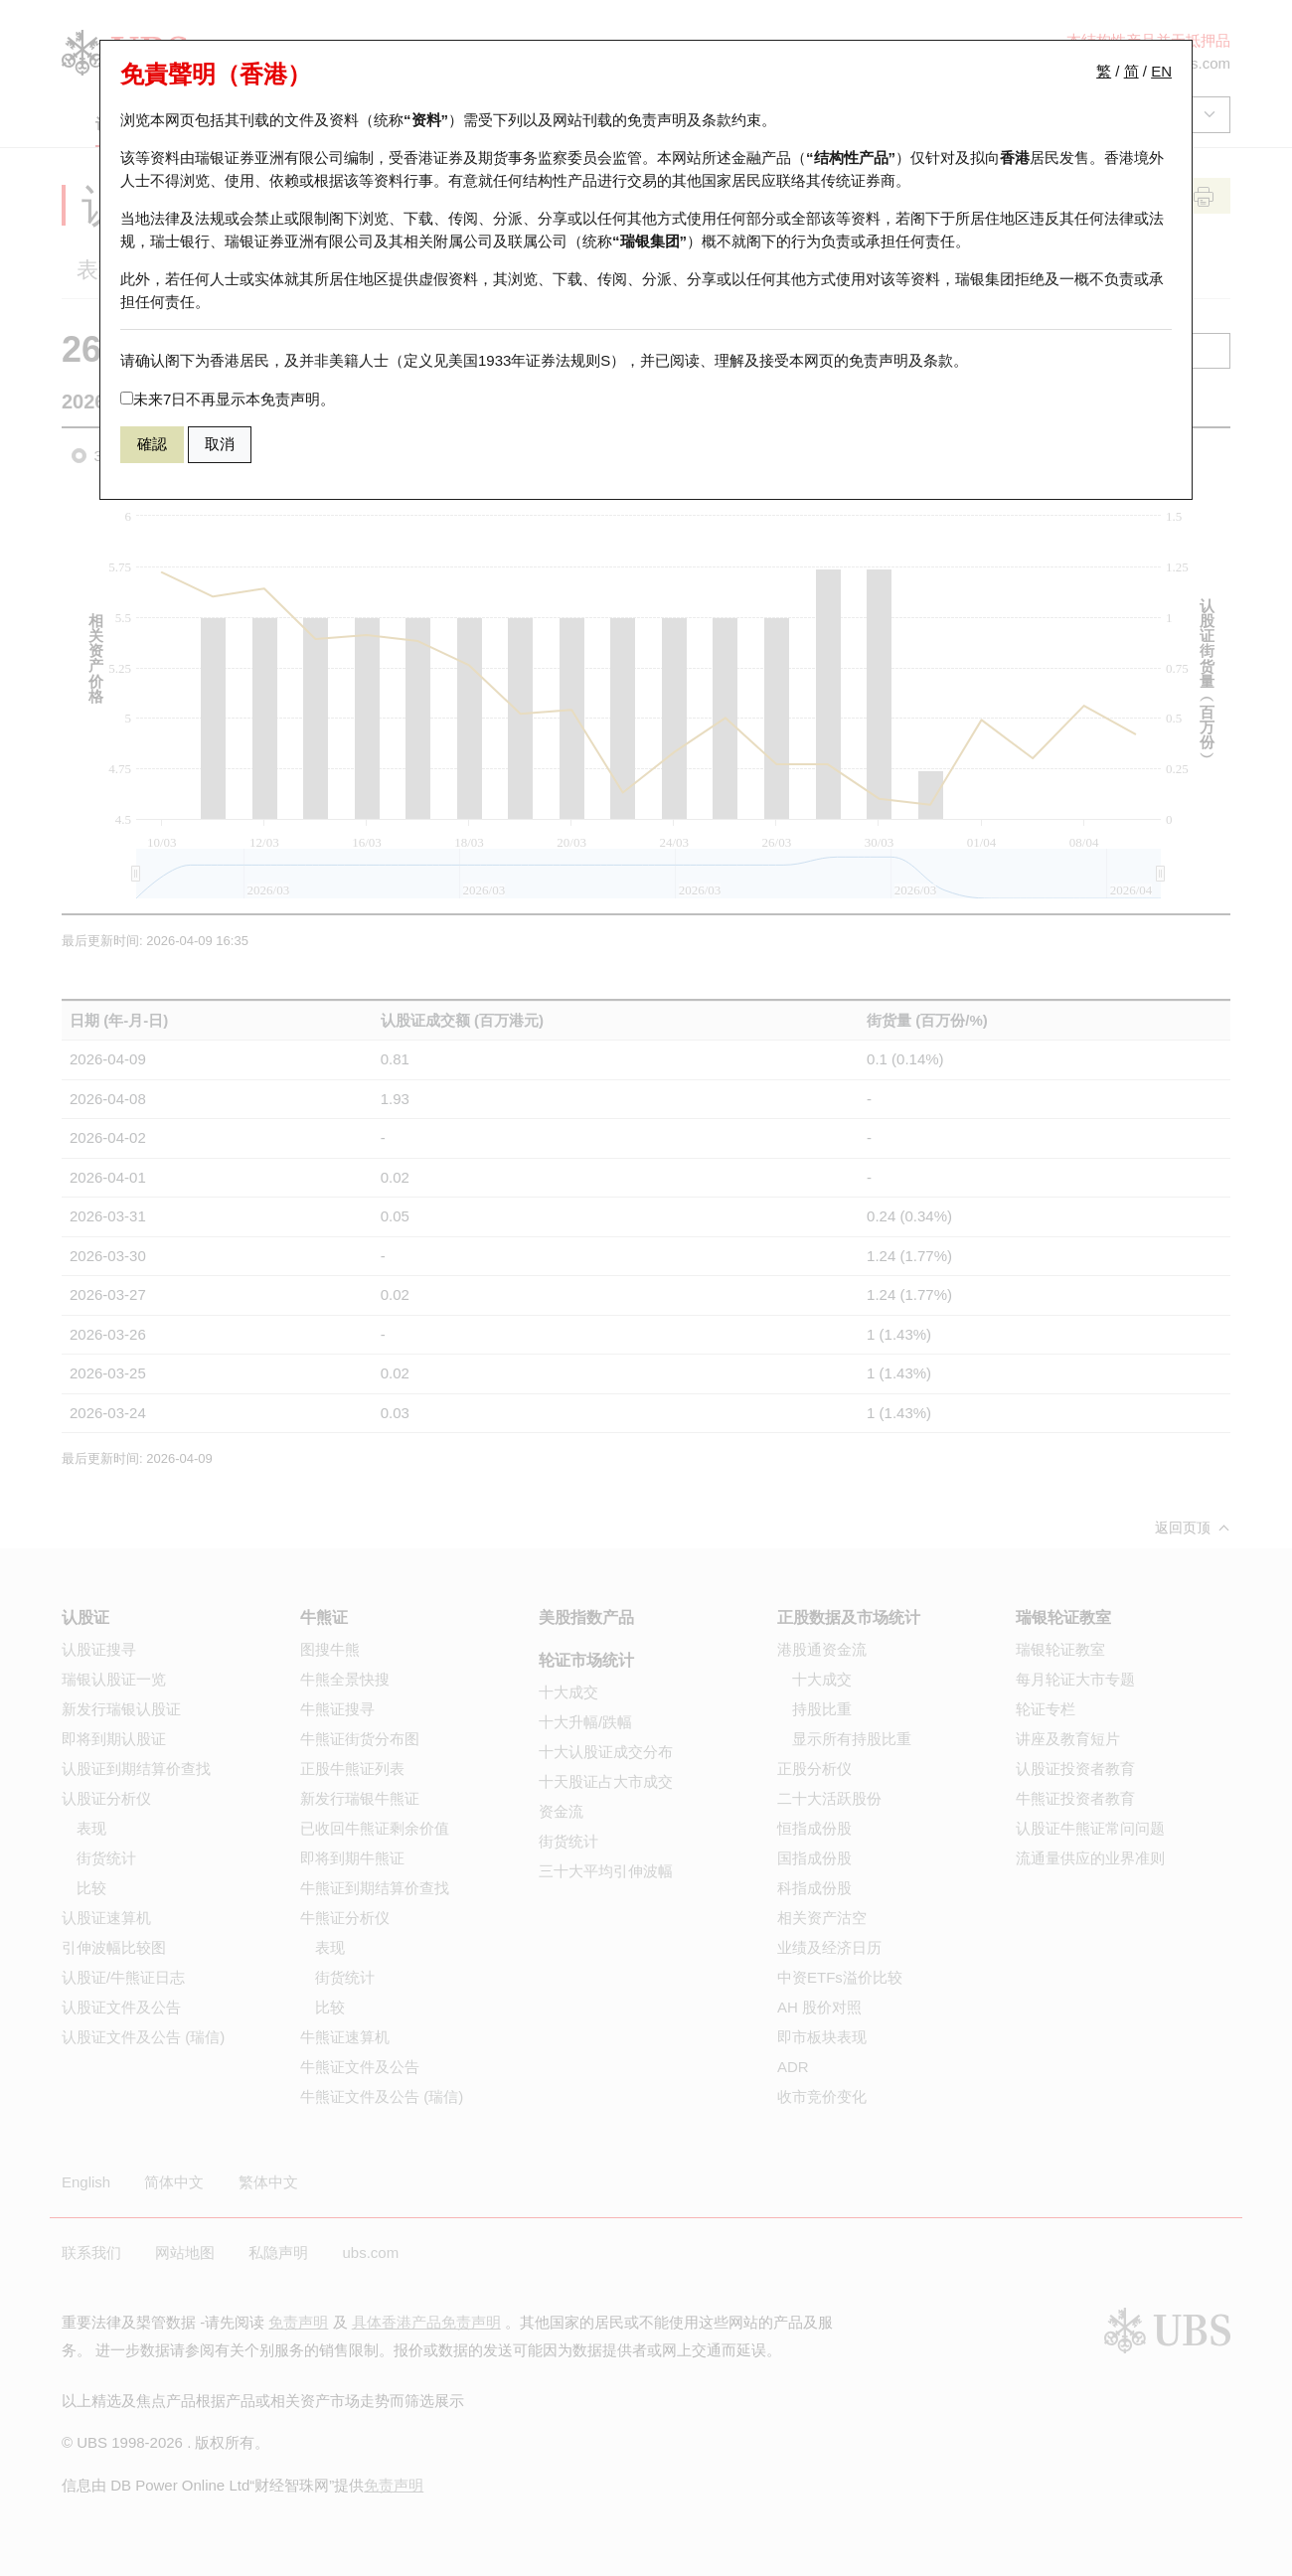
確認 (152, 443)
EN (1161, 71)
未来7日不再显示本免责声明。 (227, 399)
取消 (220, 443)
